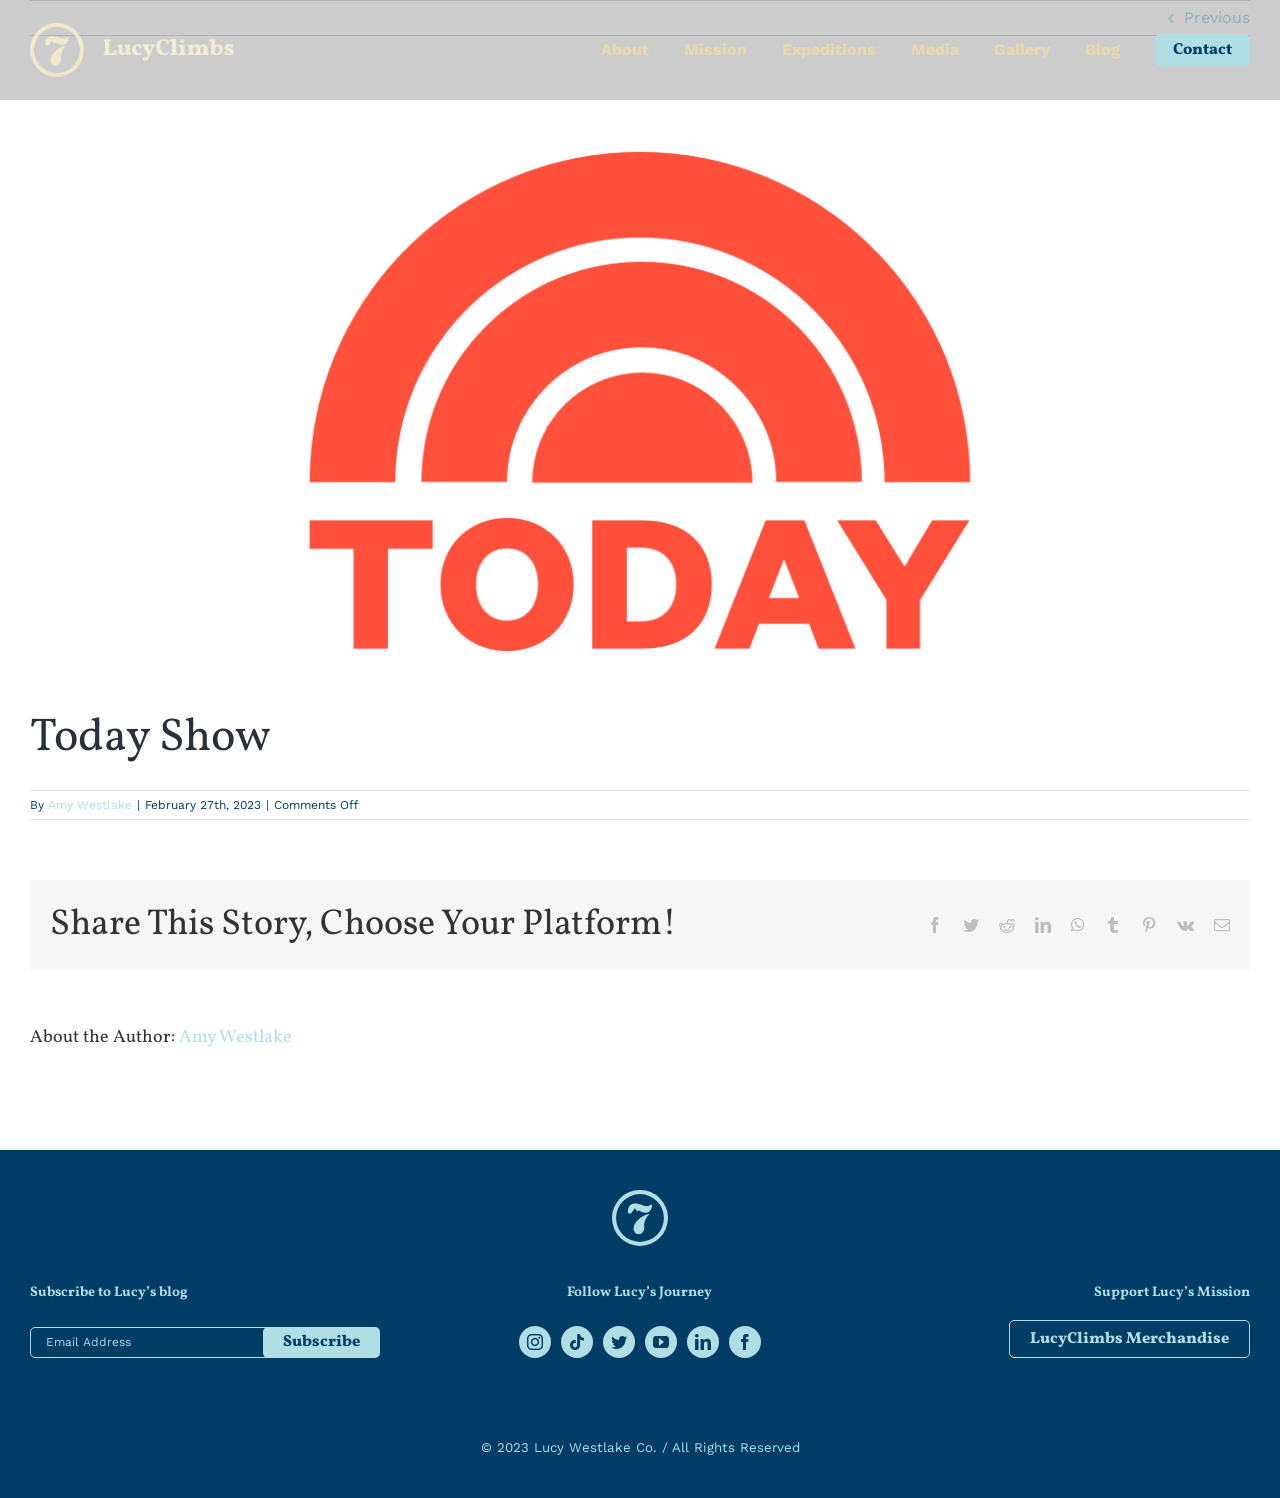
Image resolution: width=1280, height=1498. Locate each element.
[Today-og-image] (640, 401)
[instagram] (535, 1342)
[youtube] (661, 1342)
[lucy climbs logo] (640, 1197)
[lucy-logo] (132, 30)
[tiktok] (577, 1342)
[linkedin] (703, 1342)
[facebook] (745, 1342)
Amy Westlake (90, 805)
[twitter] (619, 1342)
